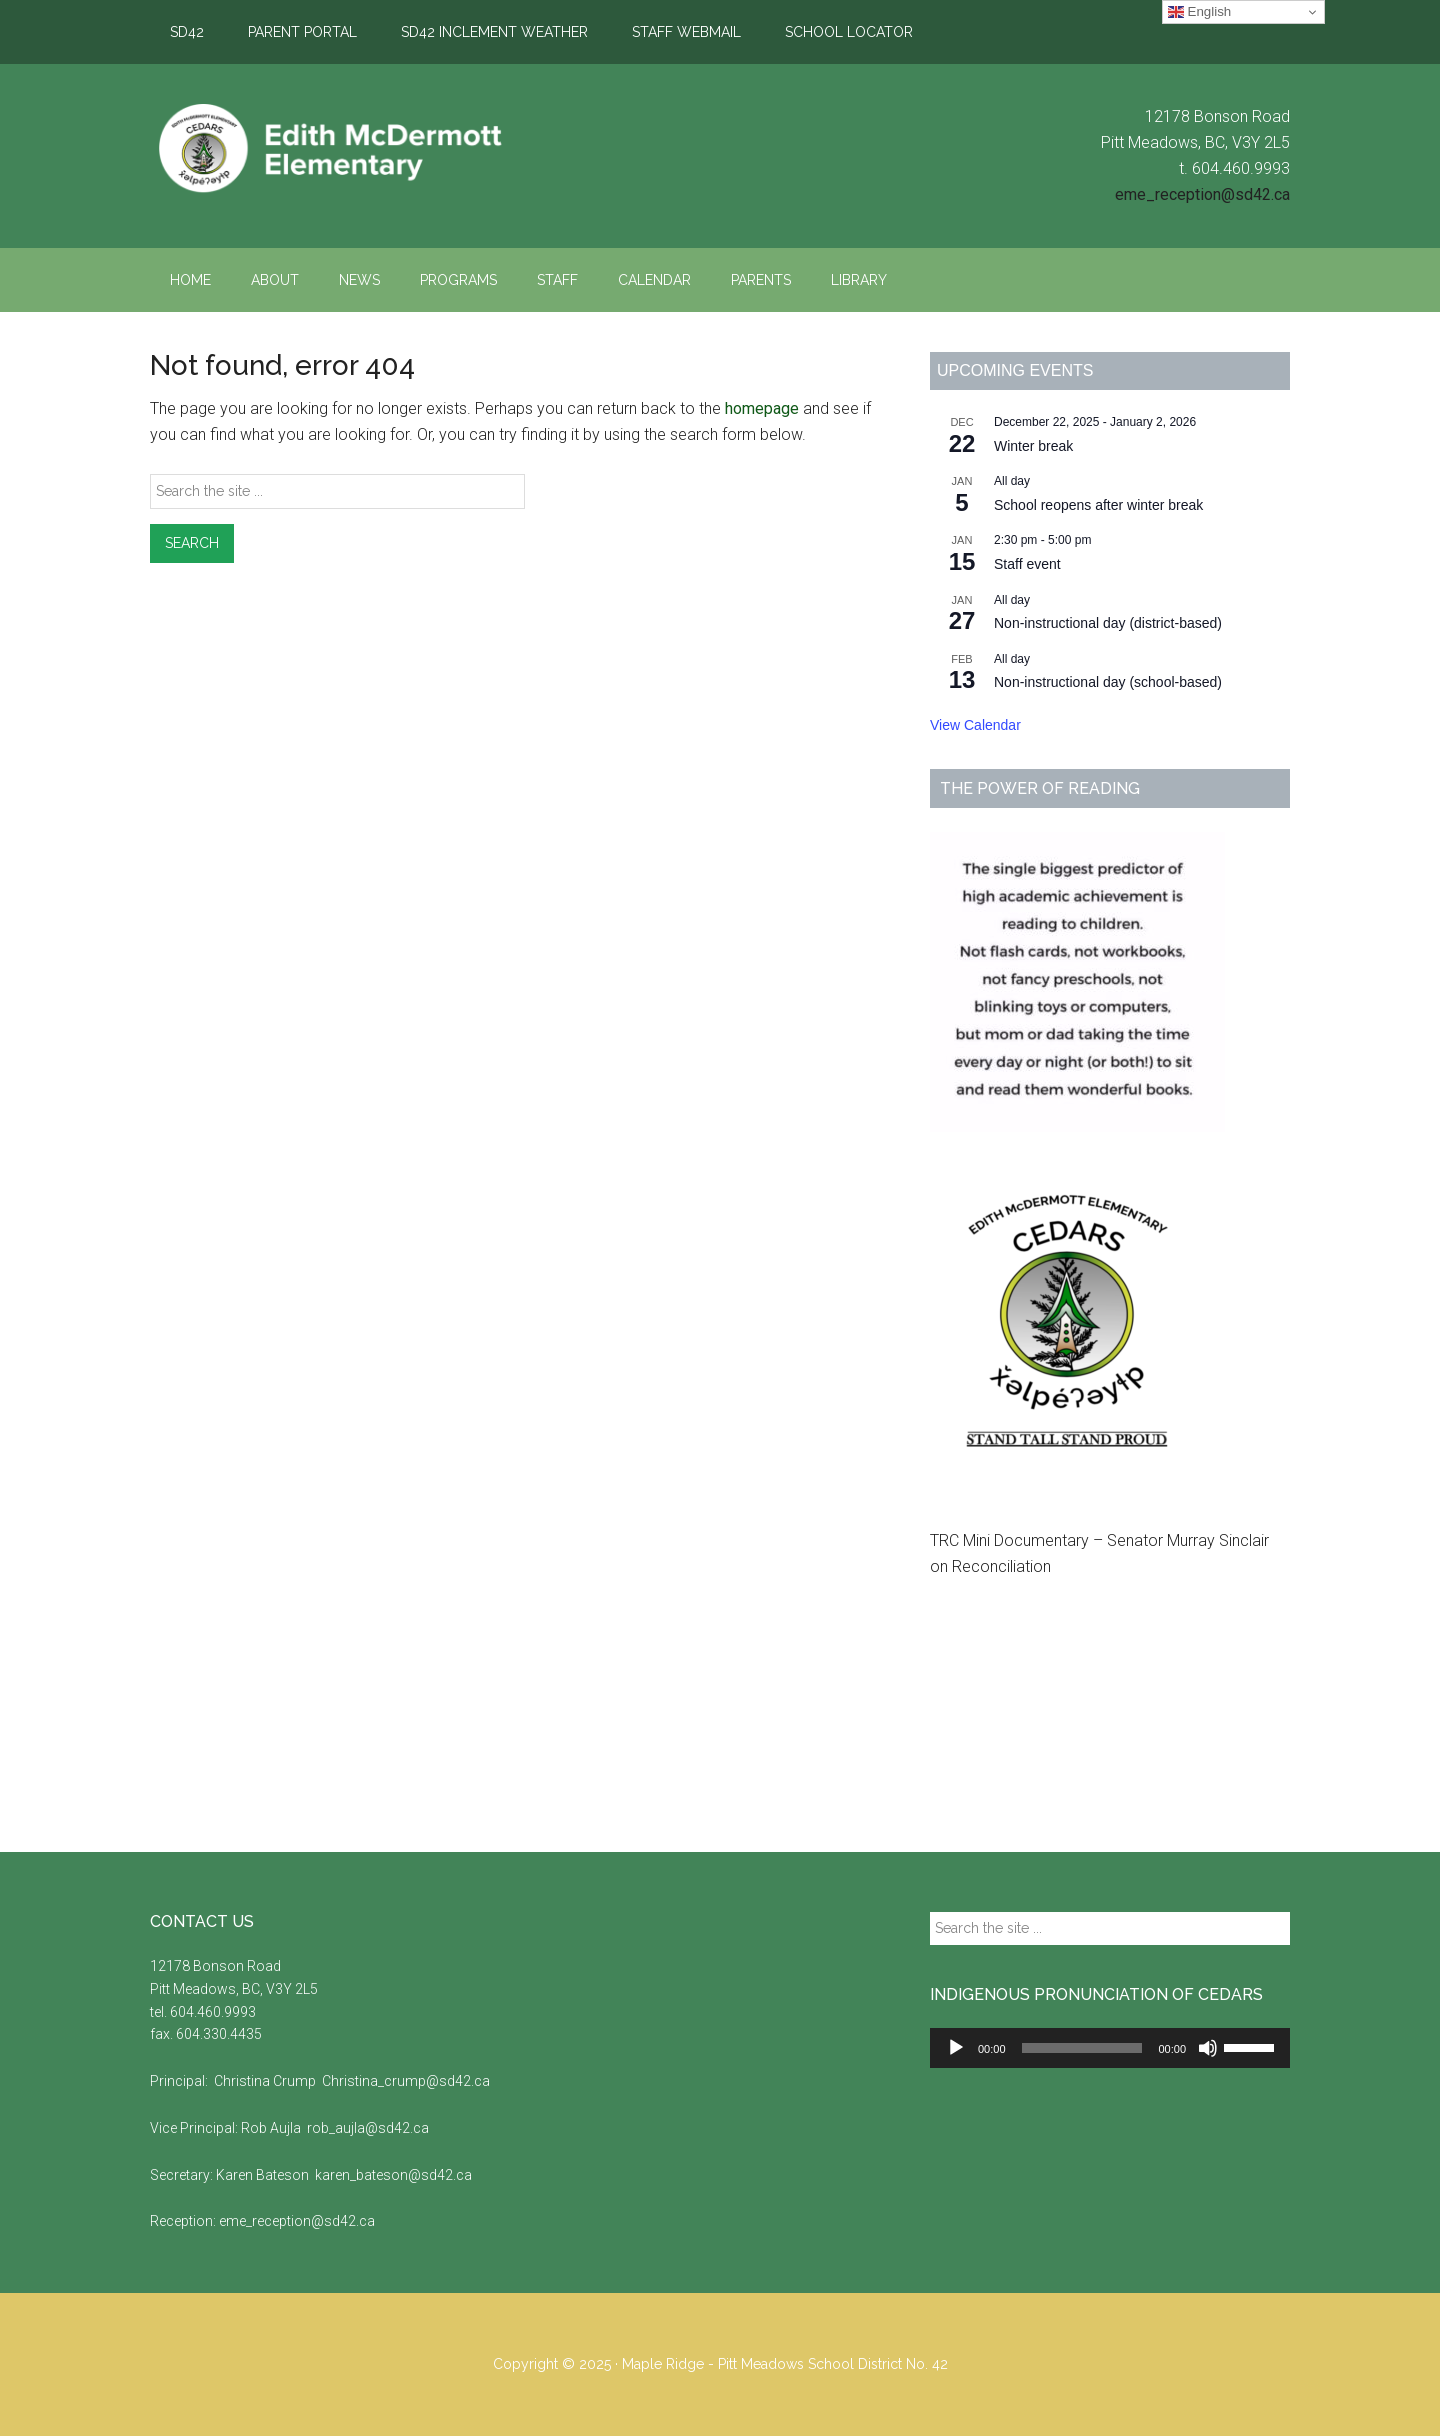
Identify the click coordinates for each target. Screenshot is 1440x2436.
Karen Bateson (264, 2175)
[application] (1110, 2048)
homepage (762, 408)
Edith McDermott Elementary (340, 149)
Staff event (1027, 564)
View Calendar (975, 725)
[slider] (1082, 2048)
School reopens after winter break (1098, 505)
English (1199, 12)
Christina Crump (265, 2081)
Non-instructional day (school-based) (1108, 682)
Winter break (1033, 446)
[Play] (956, 2048)
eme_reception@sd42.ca (1202, 194)
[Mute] (1208, 2048)
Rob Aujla (272, 2128)
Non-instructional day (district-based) (1108, 623)
